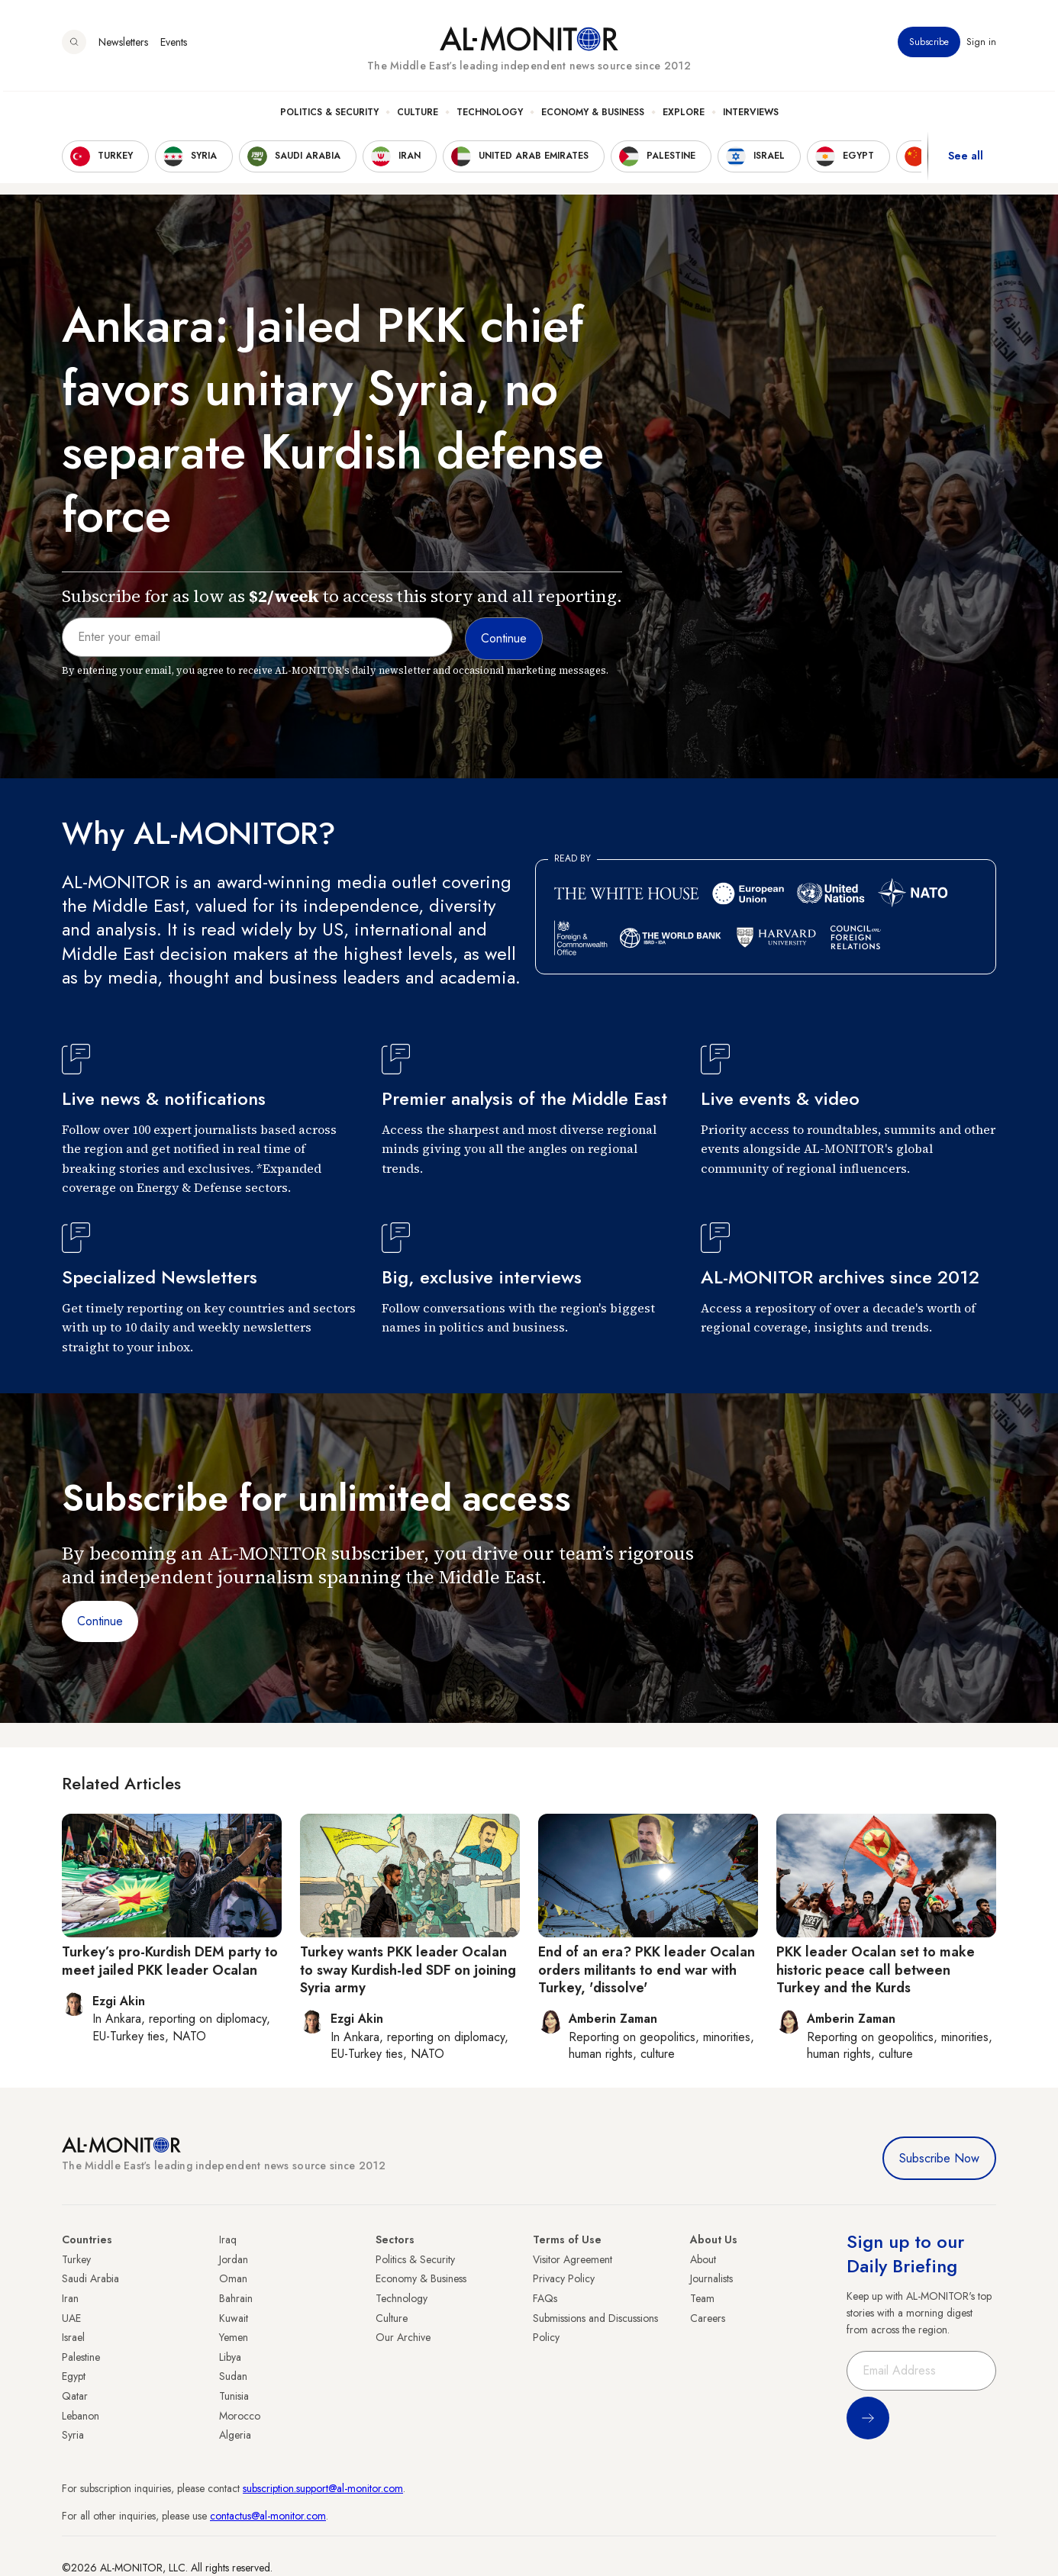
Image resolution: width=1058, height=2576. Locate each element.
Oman (233, 2278)
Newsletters (123, 45)
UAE (71, 2318)
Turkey (76, 2259)
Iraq (228, 2239)
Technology (489, 115)
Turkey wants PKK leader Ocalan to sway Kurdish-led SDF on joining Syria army (408, 1970)
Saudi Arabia (90, 2278)
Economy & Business (592, 115)
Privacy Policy (564, 2278)
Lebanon (80, 2415)
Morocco (239, 2415)
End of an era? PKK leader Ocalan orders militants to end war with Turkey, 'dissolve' (646, 1970)
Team (702, 2298)
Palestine (81, 2357)
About (703, 2259)
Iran (70, 2298)
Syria (73, 2434)
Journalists (711, 2278)
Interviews (751, 115)
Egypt (73, 2376)
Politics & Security (329, 115)
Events (173, 45)
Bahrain (236, 2298)
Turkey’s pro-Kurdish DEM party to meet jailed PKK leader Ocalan (170, 1960)
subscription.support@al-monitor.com (323, 2488)
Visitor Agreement (572, 2259)
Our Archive (403, 2337)
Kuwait (233, 2318)
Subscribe (929, 45)
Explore (684, 115)
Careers (707, 2318)
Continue (100, 1621)
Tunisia (234, 2396)
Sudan (233, 2376)
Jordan (233, 2259)
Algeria (235, 2434)
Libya (230, 2357)
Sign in (981, 45)
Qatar (75, 2396)
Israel (73, 2337)
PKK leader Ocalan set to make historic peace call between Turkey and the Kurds (875, 1970)
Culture (417, 115)
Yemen (233, 2337)
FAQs (545, 2298)
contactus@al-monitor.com (268, 2515)
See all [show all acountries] (965, 159)
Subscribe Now (939, 2158)
